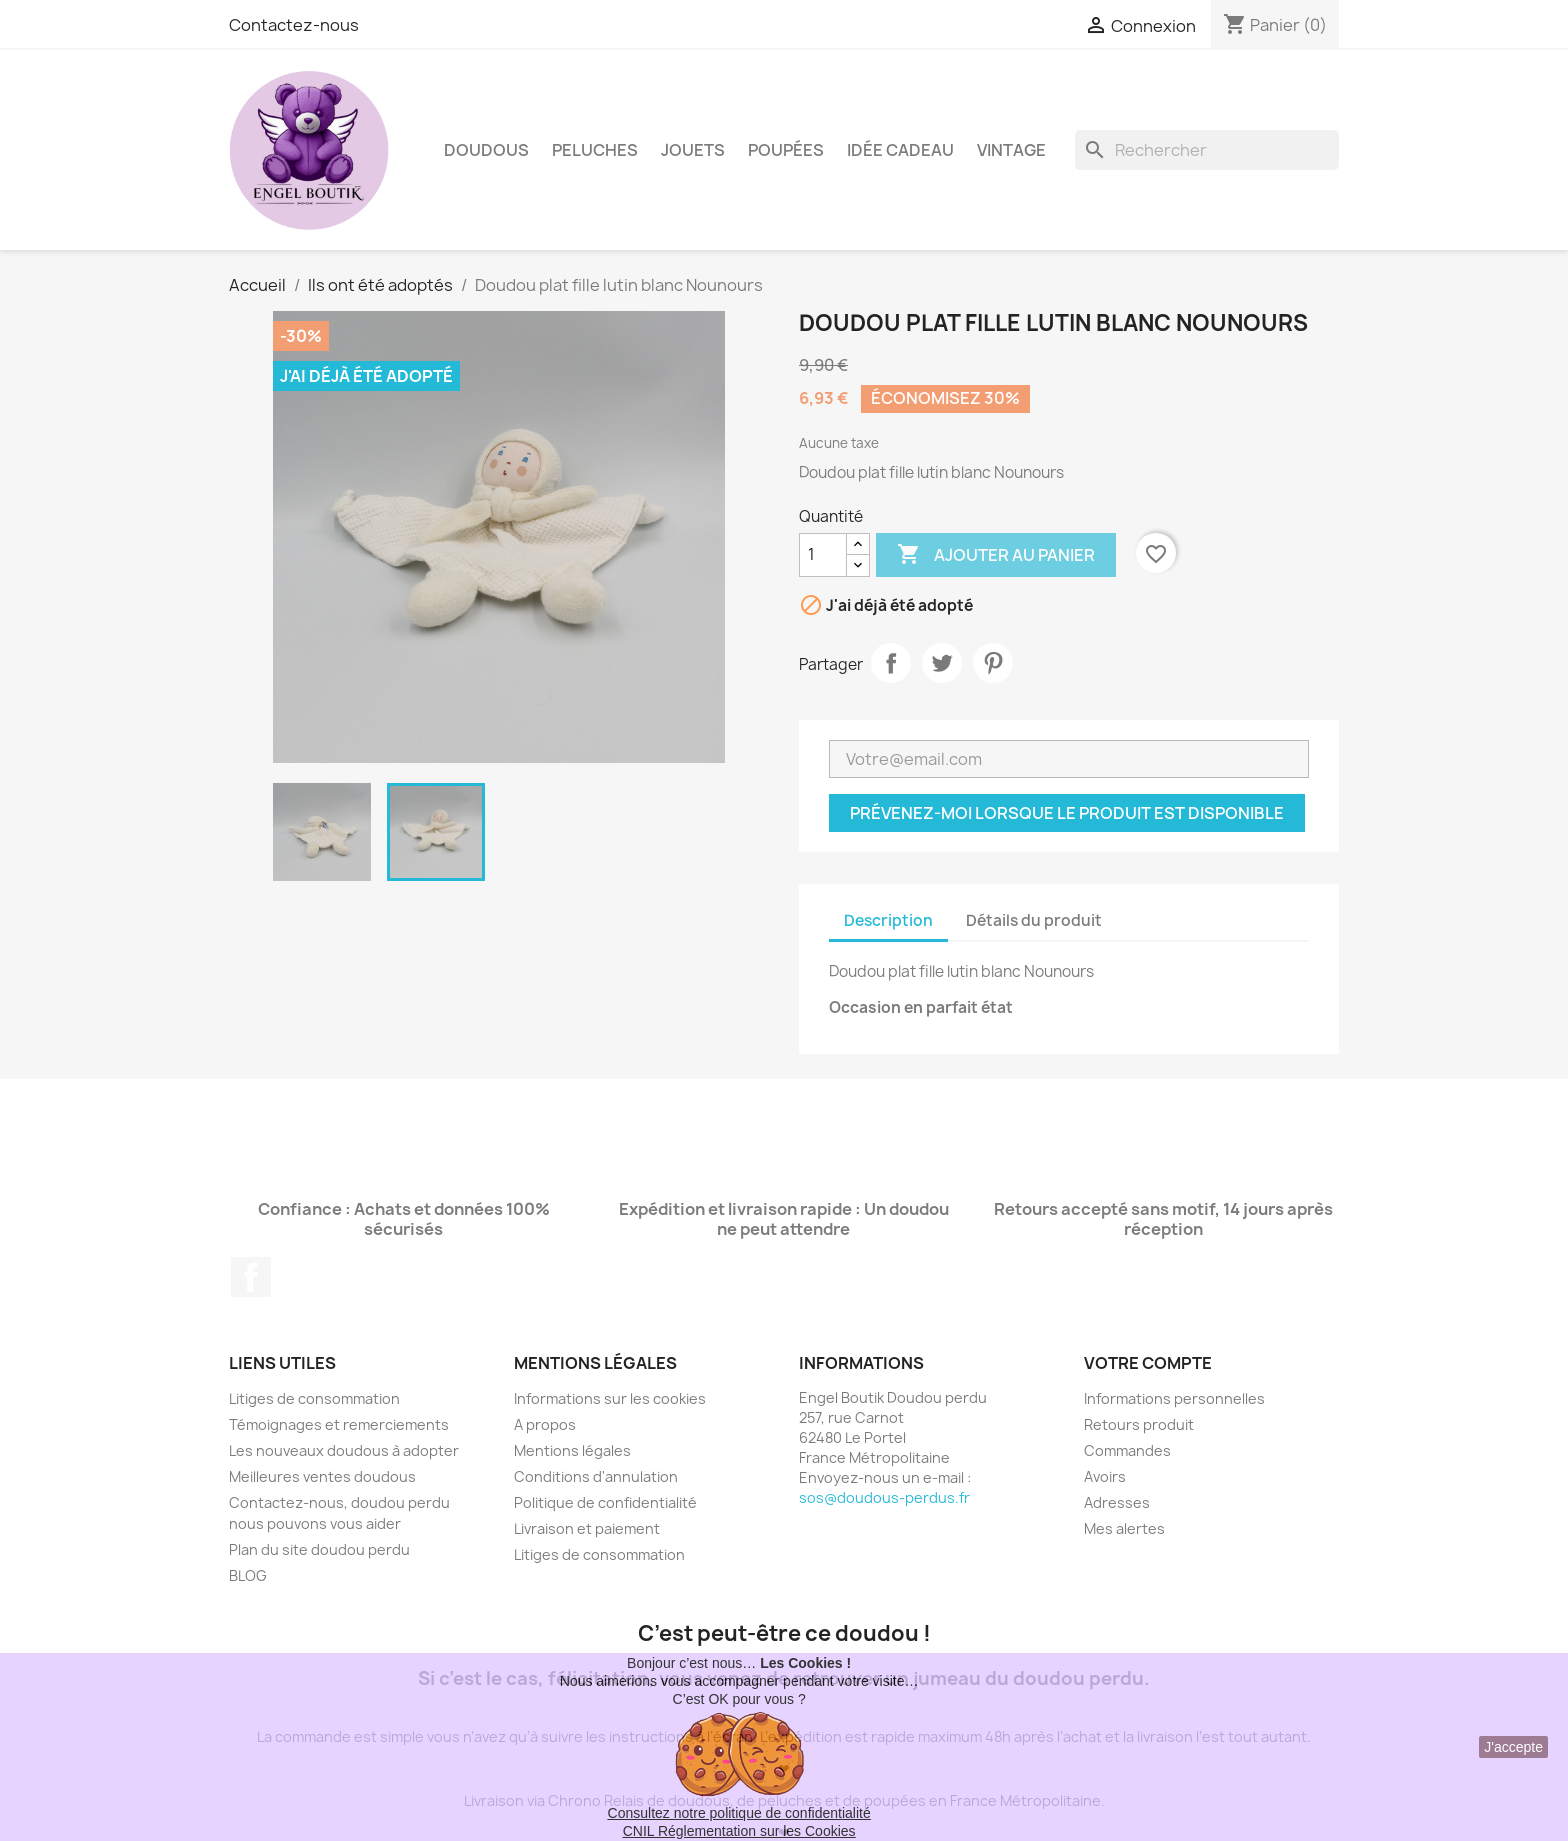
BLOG (248, 1575)
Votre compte (1148, 1363)
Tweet (942, 663)
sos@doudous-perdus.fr (884, 1497)
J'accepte (1513, 1747)
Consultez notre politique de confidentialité (739, 1813)
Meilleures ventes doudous (322, 1476)
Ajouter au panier (996, 555)
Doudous (486, 150)
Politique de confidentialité (605, 1502)
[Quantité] (823, 555)
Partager (891, 663)
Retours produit (1139, 1424)
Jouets (693, 150)
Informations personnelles (1174, 1398)
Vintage (1011, 150)
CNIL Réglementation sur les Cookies (739, 1831)
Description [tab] (888, 920)
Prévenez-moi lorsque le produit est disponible (1067, 813)
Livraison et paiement (587, 1528)
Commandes (1127, 1450)
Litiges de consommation (314, 1398)
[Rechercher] (1207, 150)
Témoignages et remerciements (339, 1424)
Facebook (251, 1277)
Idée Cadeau (900, 150)
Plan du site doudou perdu (319, 1549)
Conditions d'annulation (596, 1476)
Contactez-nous (294, 25)
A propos (545, 1424)
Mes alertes (1124, 1528)
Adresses (1117, 1502)
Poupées (786, 150)
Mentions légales (572, 1450)
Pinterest (993, 663)
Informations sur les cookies (610, 1398)
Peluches (595, 150)
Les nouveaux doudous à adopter (344, 1450)
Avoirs (1105, 1476)
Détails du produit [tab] (1034, 920)
